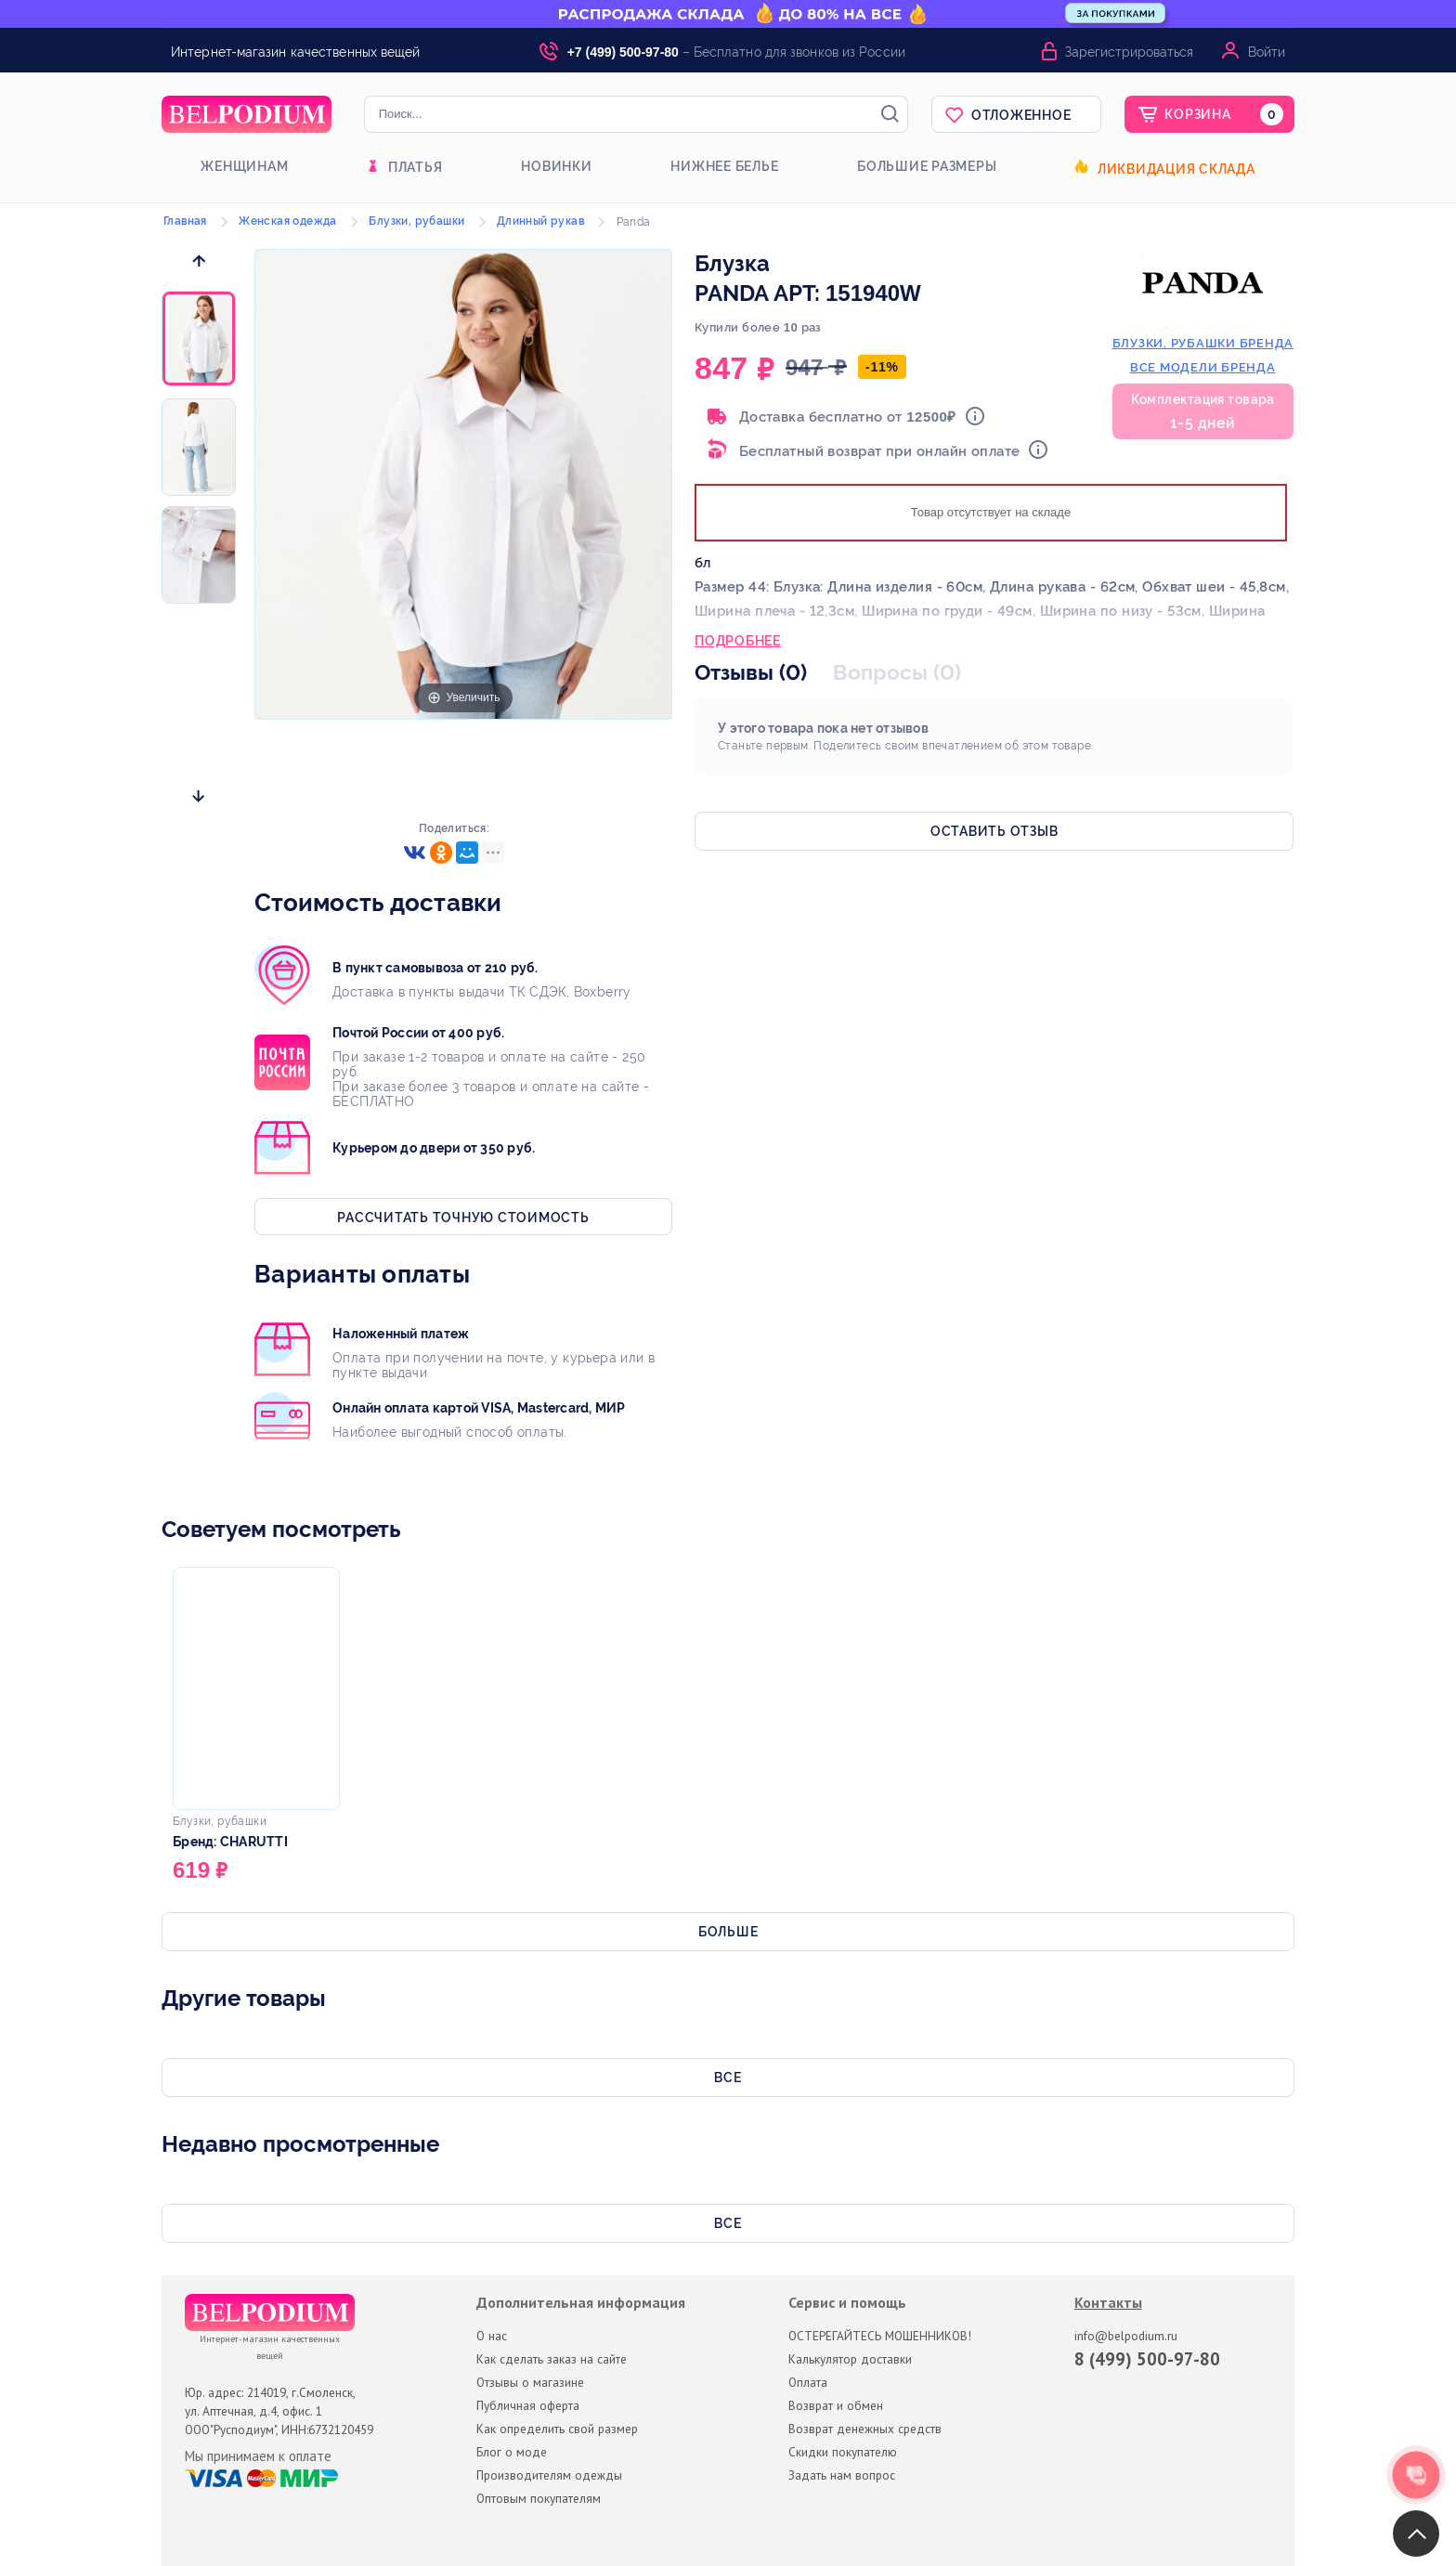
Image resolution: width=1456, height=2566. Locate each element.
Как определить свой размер (557, 2428)
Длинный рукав (540, 221)
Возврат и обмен (835, 2405)
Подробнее (738, 642)
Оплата (807, 2382)
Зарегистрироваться (1129, 52)
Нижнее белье (724, 166)
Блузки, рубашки (416, 221)
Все (727, 2077)
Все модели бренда (1203, 367)
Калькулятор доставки (850, 2359)
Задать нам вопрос (841, 2475)
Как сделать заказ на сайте (551, 2359)
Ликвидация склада (1176, 169)
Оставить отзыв (994, 831)
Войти (1266, 52)
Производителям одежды (549, 2475)
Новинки (556, 166)
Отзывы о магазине (530, 2382)
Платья (415, 167)
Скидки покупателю (842, 2451)
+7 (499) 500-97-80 (623, 52)
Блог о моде (511, 2451)
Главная (185, 221)
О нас (491, 2335)
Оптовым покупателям (538, 2498)
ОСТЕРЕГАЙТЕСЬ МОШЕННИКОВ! (879, 2335)
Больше (728, 1931)
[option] (199, 340)
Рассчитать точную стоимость (463, 1217)
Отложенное (1021, 115)
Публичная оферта (527, 2405)
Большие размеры (926, 166)
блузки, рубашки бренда (1203, 343)
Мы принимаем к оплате (258, 2456)
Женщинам (244, 166)
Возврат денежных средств (865, 2428)
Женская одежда (288, 221)
